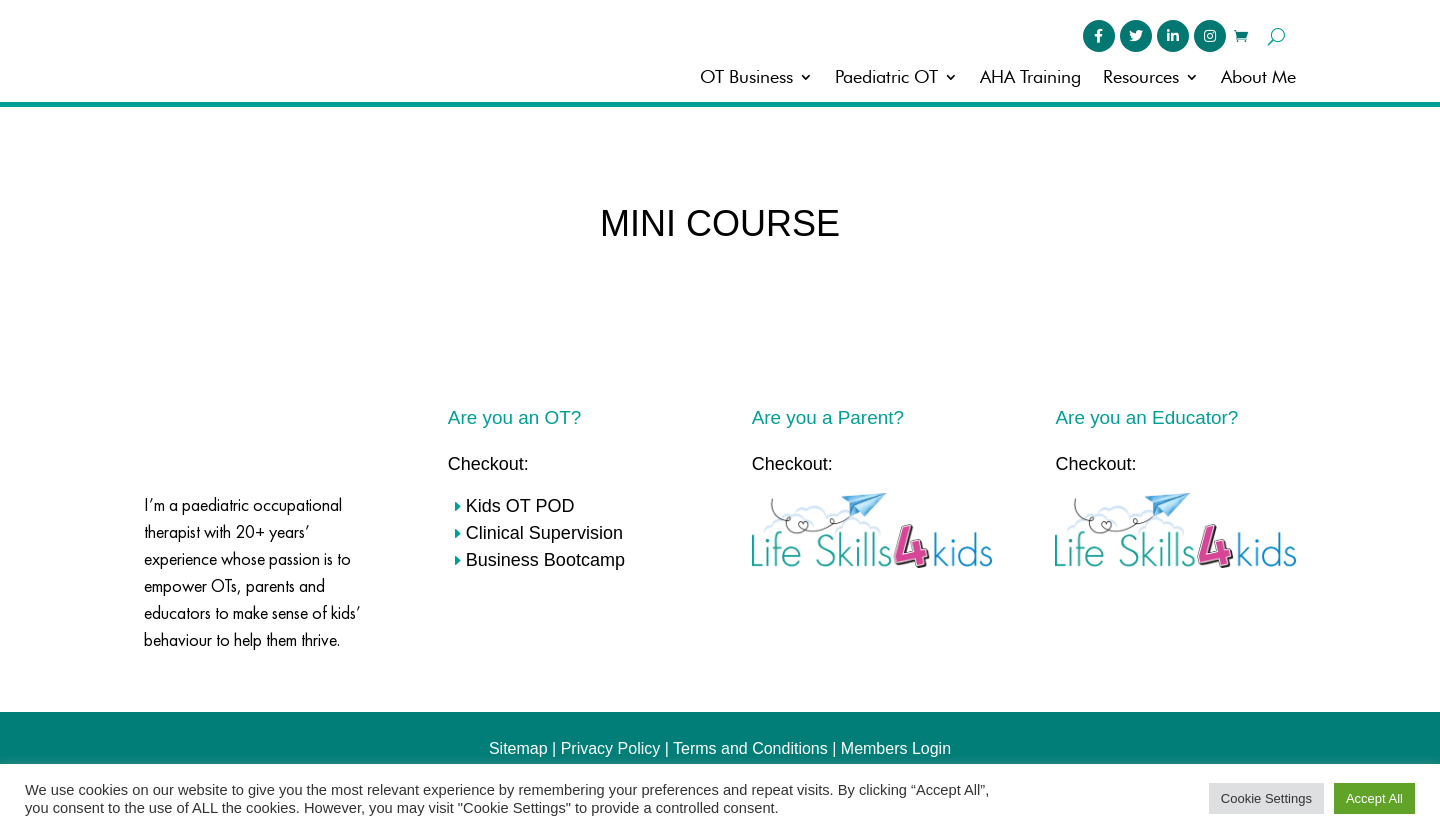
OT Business (746, 78)
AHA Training (1030, 78)
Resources (1141, 78)
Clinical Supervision (544, 527)
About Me (1258, 78)
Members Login (896, 742)
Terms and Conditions (750, 742)
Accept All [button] (1374, 798)
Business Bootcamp (545, 554)
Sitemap (518, 742)
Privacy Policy (611, 742)
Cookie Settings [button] (1266, 798)
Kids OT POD (520, 500)
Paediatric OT (886, 78)
